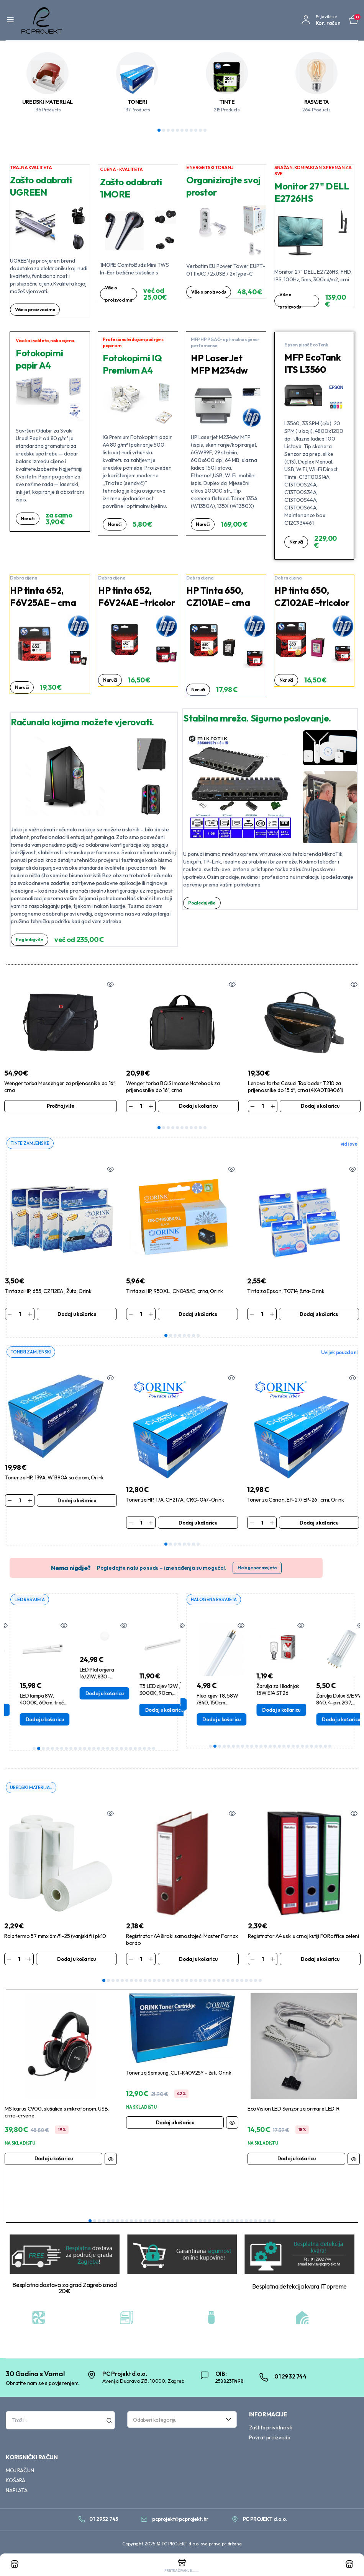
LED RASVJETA (31, 1600)
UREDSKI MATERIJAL (47, 101)
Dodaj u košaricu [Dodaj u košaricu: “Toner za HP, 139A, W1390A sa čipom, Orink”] (76, 1501)
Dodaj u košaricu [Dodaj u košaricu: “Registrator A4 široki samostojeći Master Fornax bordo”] (198, 1960)
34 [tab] (255, 1981)
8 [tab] (191, 130)
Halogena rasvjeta (257, 1569)
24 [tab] (139, 1749)
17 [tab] (107, 1749)
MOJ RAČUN (20, 2471)
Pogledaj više (31, 940)
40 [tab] (269, 2222)
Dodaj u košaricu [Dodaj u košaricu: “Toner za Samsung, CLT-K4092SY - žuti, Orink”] (175, 2124)
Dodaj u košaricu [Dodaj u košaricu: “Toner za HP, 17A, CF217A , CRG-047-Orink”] (198, 1523)
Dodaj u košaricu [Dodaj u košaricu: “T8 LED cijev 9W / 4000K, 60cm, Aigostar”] (33, 1711)
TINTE (227, 101)
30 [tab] (237, 1981)
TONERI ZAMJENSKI (32, 1352)
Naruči (28, 519)
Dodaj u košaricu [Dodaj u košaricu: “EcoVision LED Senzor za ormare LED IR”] (296, 2160)
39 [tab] (264, 2222)
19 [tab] (116, 1749)
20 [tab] (121, 1749)
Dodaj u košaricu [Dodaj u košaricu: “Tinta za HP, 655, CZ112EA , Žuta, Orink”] (76, 1314)
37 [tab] (255, 2222)
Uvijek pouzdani (339, 1353)
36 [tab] (251, 2222)
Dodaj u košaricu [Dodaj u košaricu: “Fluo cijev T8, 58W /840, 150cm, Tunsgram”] (270, 1720)
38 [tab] (260, 2222)
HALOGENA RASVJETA (216, 1600)
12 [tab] (84, 1749)
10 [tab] (200, 130)
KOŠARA (15, 2481)
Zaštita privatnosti (270, 2429)
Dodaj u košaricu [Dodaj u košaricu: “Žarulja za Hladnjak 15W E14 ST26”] (329, 1711)
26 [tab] (149, 1749)
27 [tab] (153, 1749)
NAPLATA (17, 2491)
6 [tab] (182, 130)
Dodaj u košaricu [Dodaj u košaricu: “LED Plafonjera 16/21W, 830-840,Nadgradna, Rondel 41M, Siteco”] (153, 1694)
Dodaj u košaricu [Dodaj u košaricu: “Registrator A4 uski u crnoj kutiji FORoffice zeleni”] (320, 1960)
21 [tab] (126, 1749)
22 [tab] (130, 1749)
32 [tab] (246, 1981)
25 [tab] (144, 1749)
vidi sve (349, 1144)
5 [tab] (177, 130)
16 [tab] (103, 1749)
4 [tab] (172, 130)
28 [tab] (228, 1981)
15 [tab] (98, 1749)
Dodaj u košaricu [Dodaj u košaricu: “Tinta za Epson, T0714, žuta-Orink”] (319, 1314)
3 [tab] (168, 130)
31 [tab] (241, 1981)
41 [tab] (273, 2222)
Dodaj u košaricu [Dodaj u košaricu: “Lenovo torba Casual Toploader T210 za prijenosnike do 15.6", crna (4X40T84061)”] (320, 1106)
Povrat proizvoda (269, 2439)
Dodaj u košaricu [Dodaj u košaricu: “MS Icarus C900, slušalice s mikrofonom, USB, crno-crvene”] (53, 2160)
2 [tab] (163, 130)
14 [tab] (93, 1749)
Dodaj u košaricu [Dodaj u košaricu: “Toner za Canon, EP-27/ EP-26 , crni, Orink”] (319, 1523)
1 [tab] (159, 130)
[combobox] (181, 2421)
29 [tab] (232, 1981)
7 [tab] (186, 130)
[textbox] (179, 2421)
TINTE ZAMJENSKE (31, 1143)
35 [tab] (260, 1981)
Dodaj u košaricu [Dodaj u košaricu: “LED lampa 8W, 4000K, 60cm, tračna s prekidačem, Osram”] (93, 1720)
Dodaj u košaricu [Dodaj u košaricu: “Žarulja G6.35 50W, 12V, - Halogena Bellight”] (210, 1706)
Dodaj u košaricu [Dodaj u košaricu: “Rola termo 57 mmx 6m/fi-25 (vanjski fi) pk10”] (76, 1960)
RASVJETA (316, 101)
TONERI (137, 101)
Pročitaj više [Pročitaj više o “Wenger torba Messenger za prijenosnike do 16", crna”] (60, 1106)
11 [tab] (205, 130)
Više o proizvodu (202, 295)
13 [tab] (89, 1749)
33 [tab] (251, 1981)
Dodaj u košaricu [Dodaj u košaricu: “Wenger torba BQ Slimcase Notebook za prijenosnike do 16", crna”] (198, 1106)
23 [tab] (135, 1749)
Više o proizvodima (37, 310)
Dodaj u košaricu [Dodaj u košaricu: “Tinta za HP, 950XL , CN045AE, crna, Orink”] (198, 1314)
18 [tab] (112, 1749)
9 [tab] (195, 130)
